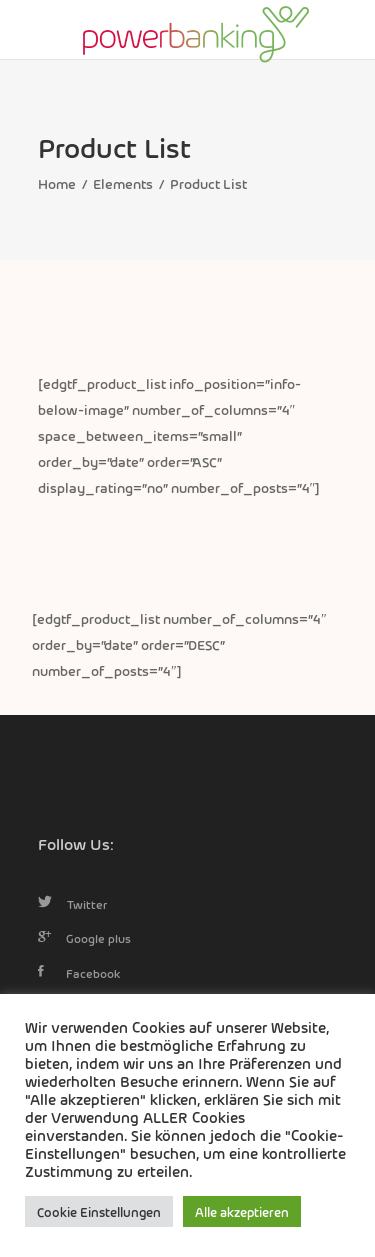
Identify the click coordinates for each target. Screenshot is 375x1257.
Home (57, 183)
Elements (123, 183)
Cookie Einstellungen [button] (99, 1211)
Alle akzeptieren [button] (242, 1211)
